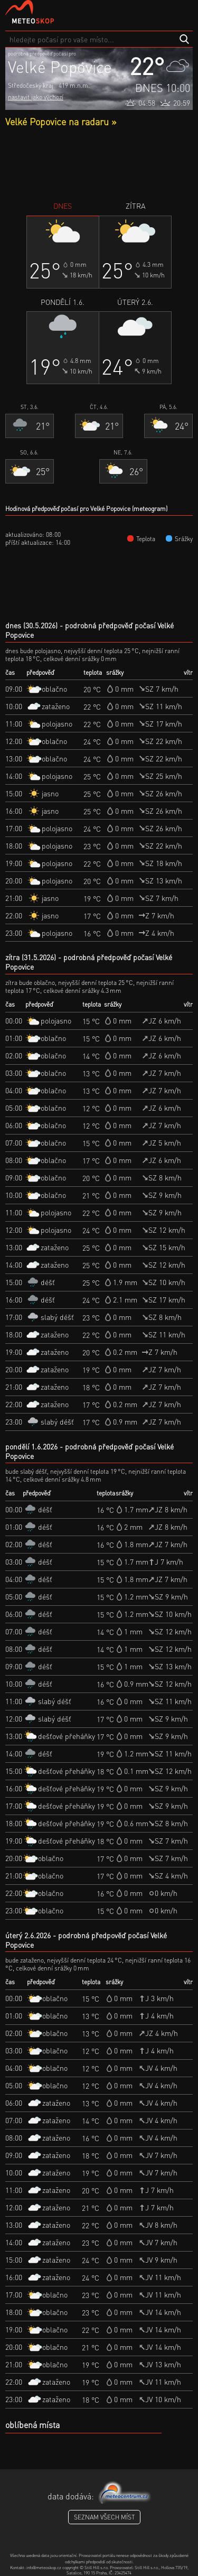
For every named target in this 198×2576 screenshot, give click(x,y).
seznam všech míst (104, 2517)
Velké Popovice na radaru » (60, 121)
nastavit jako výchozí (35, 97)
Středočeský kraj (30, 85)
